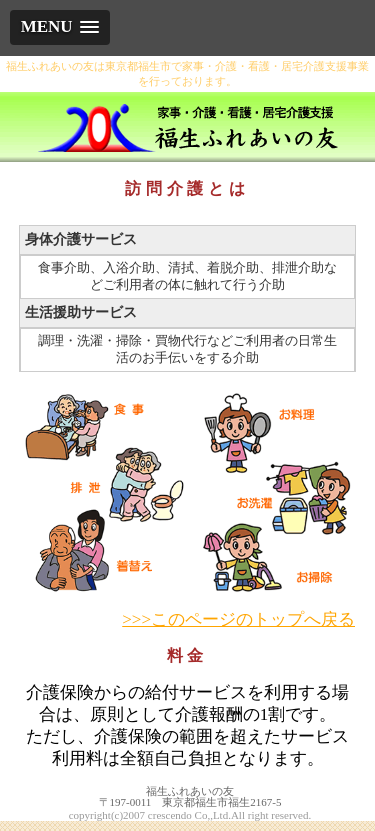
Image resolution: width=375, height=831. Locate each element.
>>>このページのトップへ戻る (238, 619)
